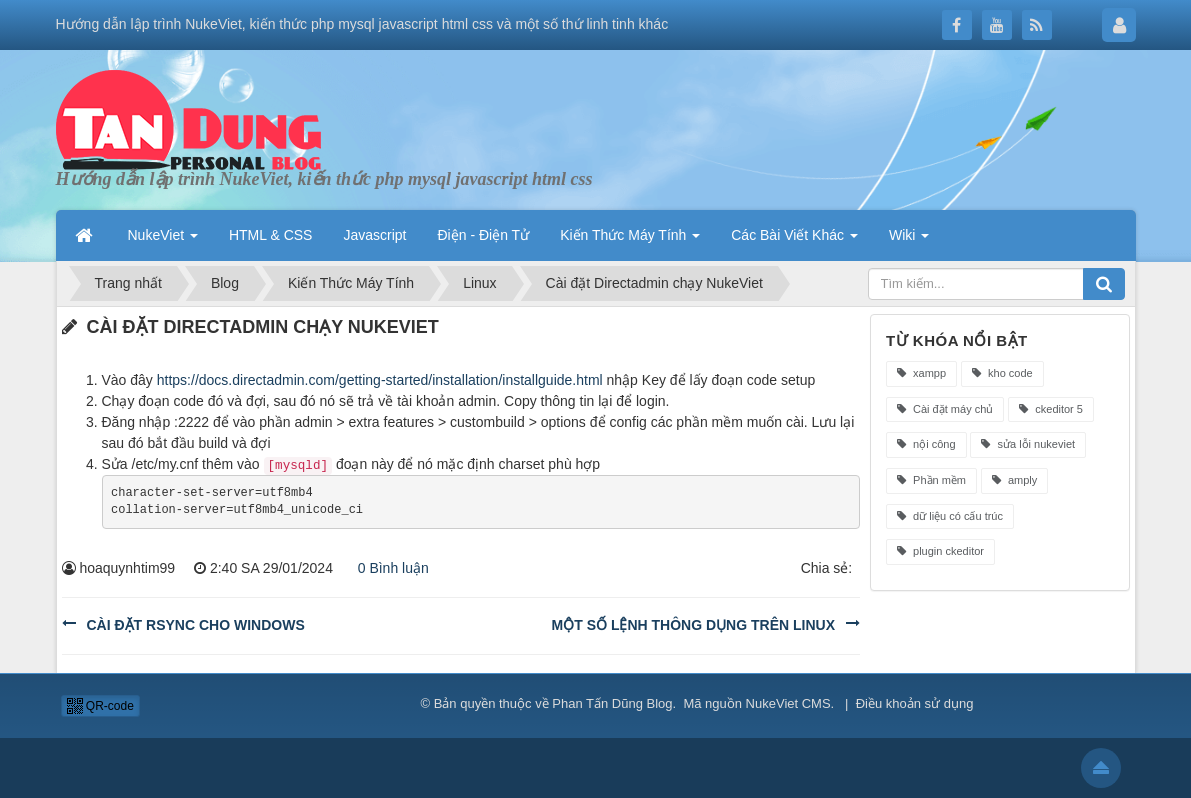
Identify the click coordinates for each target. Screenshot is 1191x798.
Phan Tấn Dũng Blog (612, 703)
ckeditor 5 (1051, 409)
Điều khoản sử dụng (915, 703)
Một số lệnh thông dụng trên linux (693, 625)
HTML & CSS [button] (271, 235)
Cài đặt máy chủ (945, 409)
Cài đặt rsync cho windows (196, 625)
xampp (921, 373)
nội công (926, 444)
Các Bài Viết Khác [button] (794, 235)
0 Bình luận (388, 568)
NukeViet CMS (788, 703)
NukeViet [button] (163, 235)
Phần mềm (931, 480)
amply (1014, 480)
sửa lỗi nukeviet (1028, 444)
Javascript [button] (374, 235)
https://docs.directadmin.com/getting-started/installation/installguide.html (380, 380)
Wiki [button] (909, 235)
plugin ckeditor (940, 551)
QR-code (100, 706)
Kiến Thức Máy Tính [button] (630, 235)
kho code (1002, 373)
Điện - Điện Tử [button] (483, 235)
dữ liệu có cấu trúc (950, 516)
